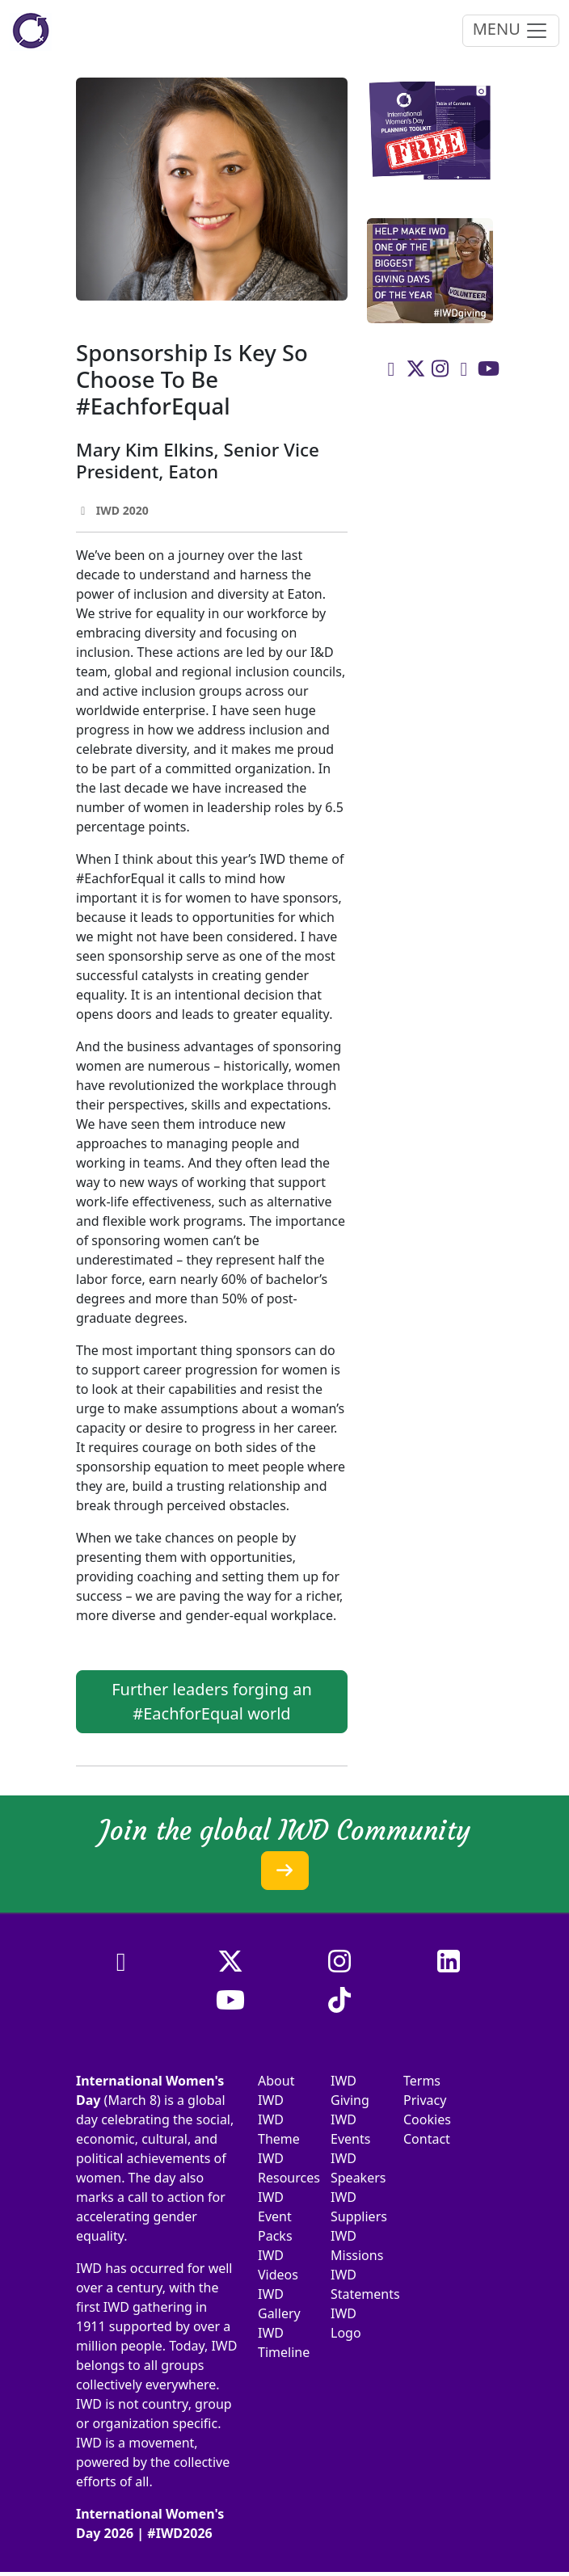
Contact (426, 2139)
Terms (421, 2081)
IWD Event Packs (275, 2216)
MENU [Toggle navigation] (511, 30)
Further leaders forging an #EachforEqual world (212, 1701)
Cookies (427, 2119)
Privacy (424, 2100)
